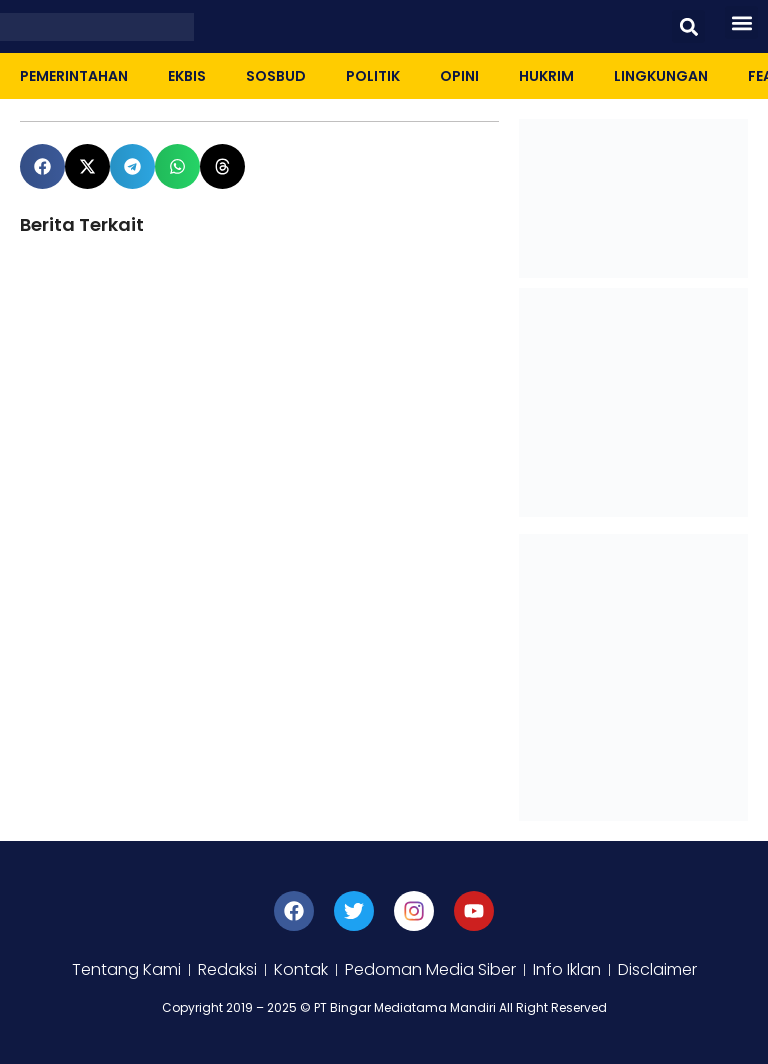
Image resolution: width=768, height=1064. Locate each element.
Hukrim (546, 76)
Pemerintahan (74, 76)
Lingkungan (661, 76)
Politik (373, 76)
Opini (459, 76)
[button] (688, 26)
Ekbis (187, 76)
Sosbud (276, 76)
